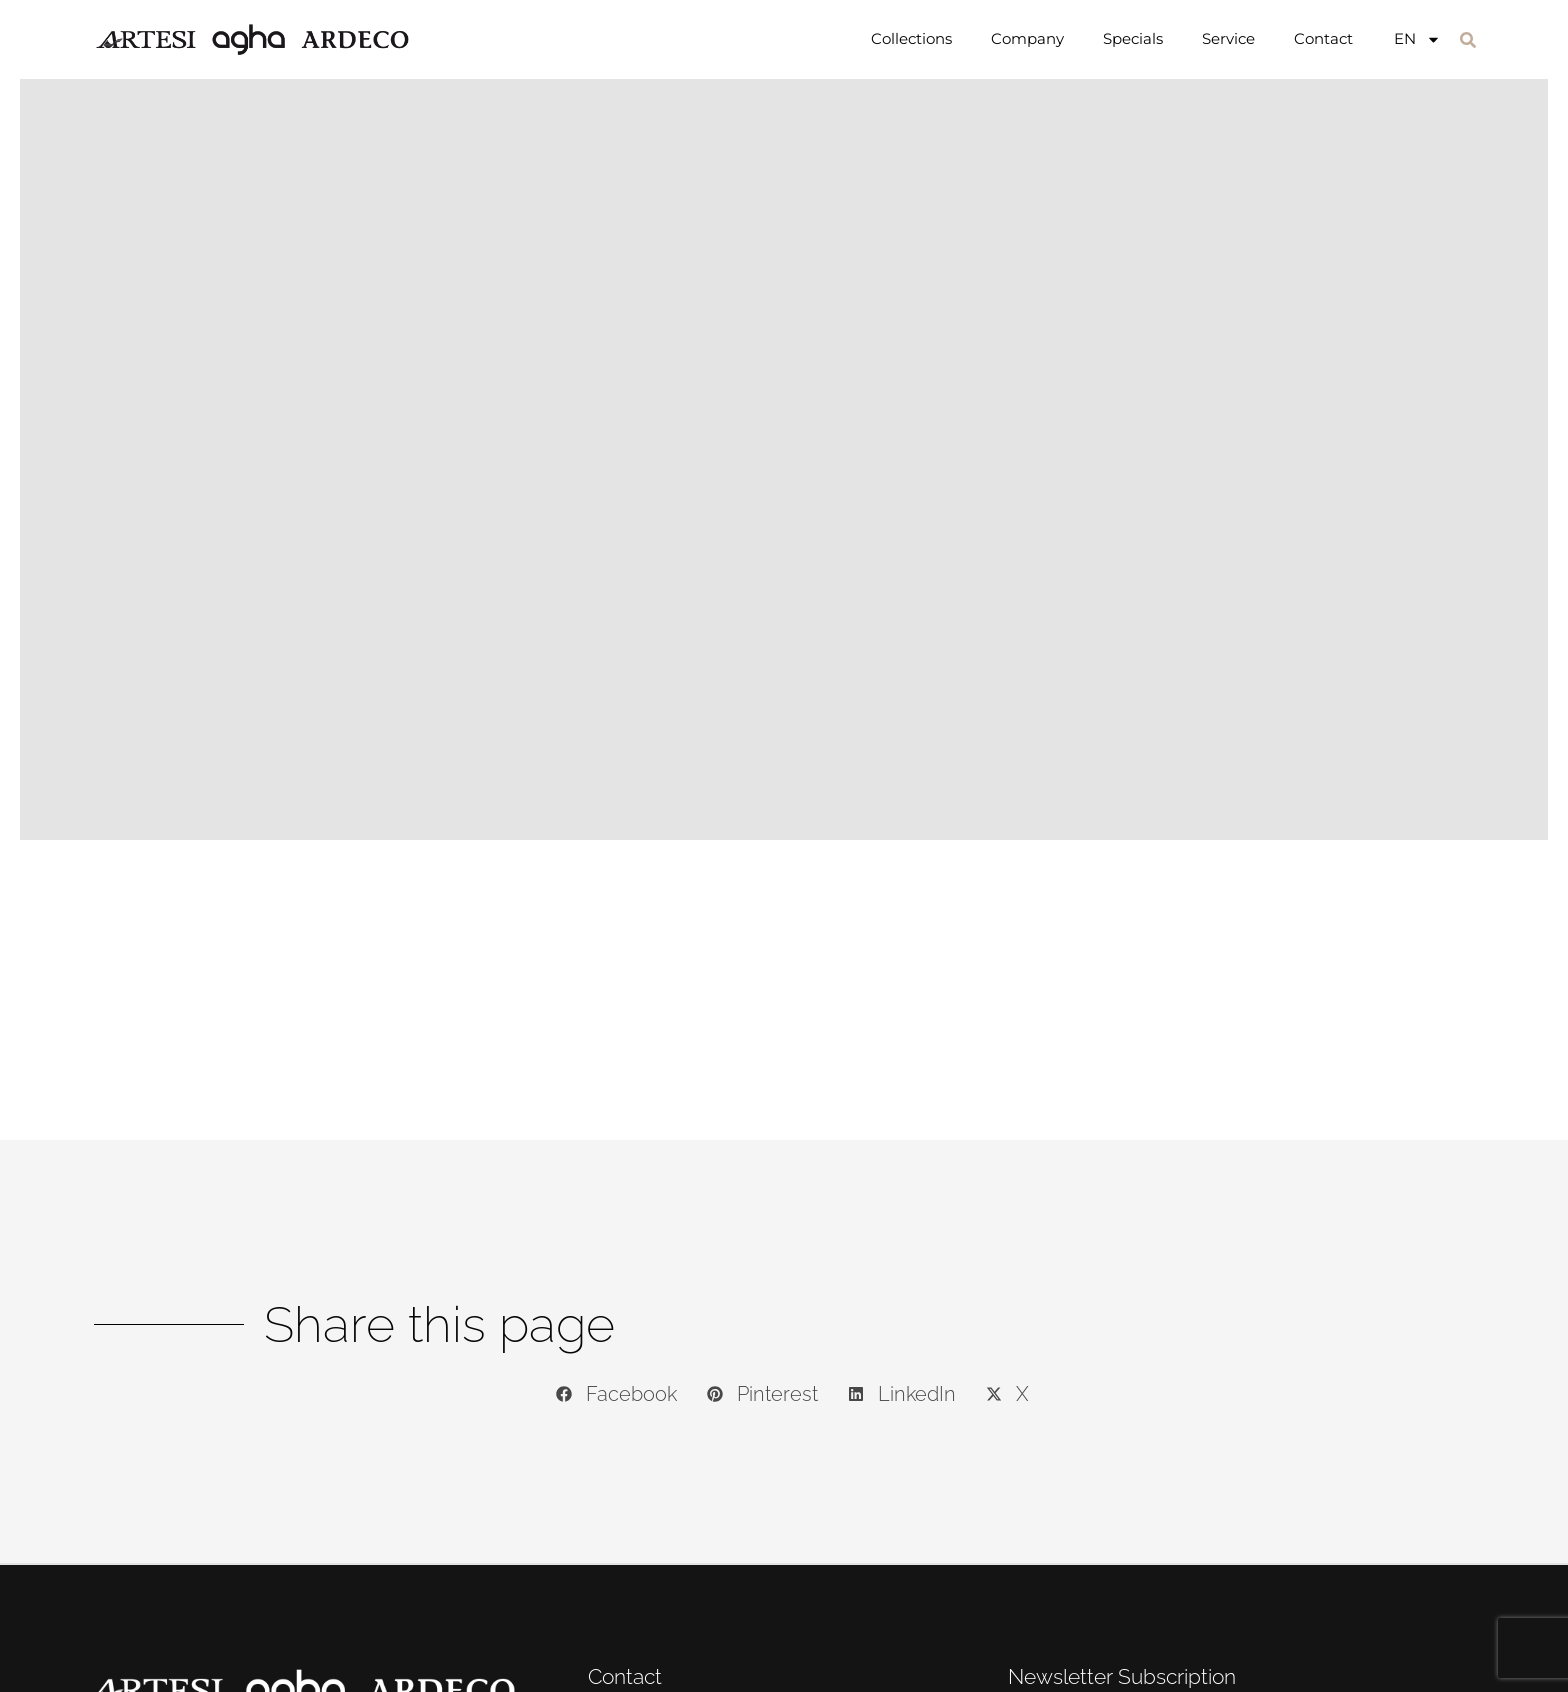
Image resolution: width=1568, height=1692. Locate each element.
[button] (1468, 40)
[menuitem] (1417, 39)
